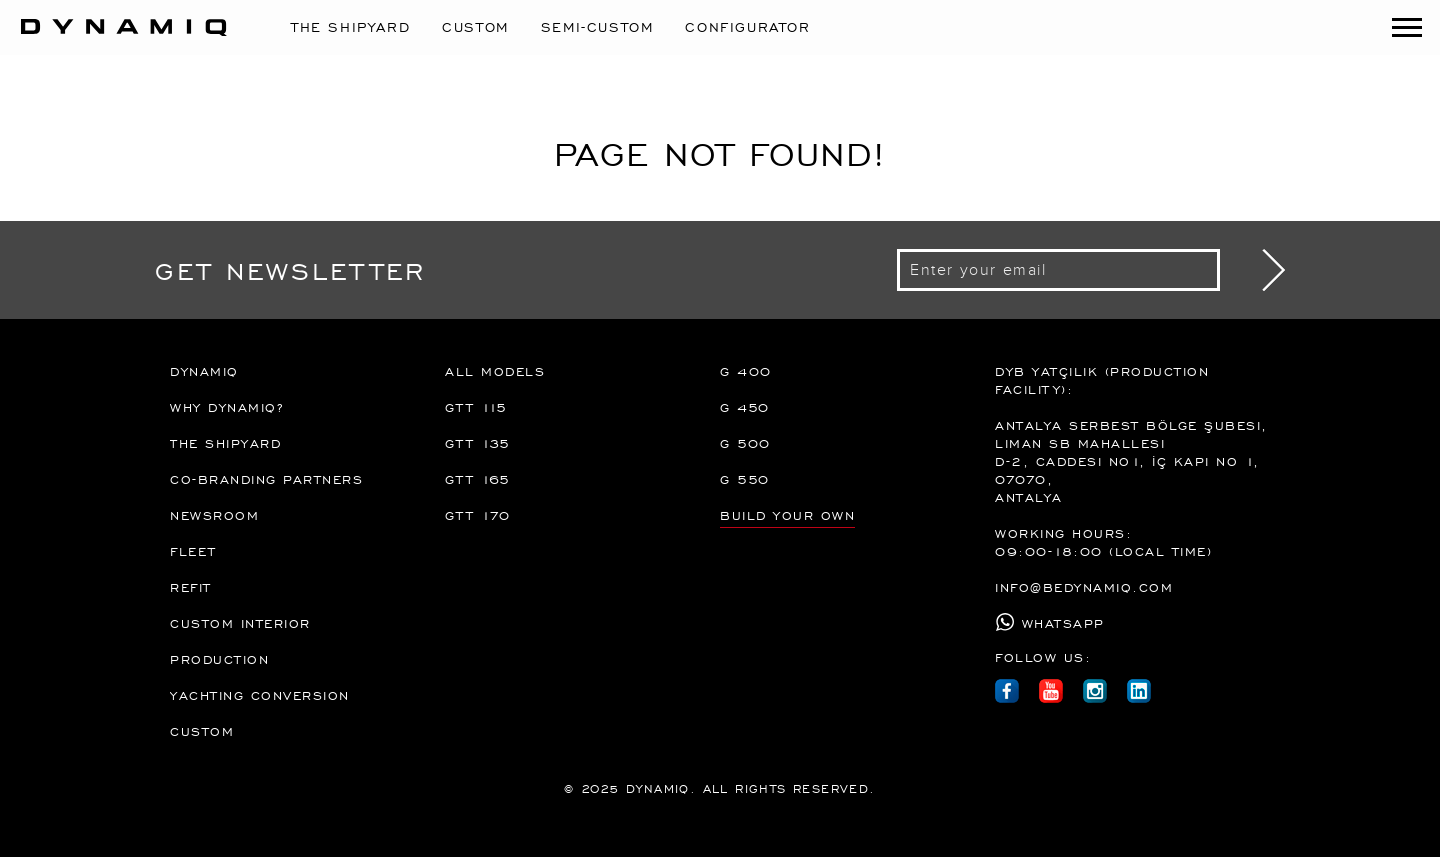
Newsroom (214, 515)
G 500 (745, 443)
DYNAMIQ (204, 371)
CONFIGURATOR (747, 26)
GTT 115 (476, 407)
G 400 (746, 371)
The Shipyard (350, 26)
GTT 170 (478, 515)
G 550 (745, 479)
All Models (495, 371)
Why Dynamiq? (226, 407)
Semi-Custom (597, 26)
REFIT (191, 587)
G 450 (745, 407)
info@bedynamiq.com (1084, 587)
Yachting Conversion (260, 695)
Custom (475, 26)
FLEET (193, 551)
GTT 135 (478, 443)
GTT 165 (478, 479)
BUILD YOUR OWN (787, 515)
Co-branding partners (266, 479)
